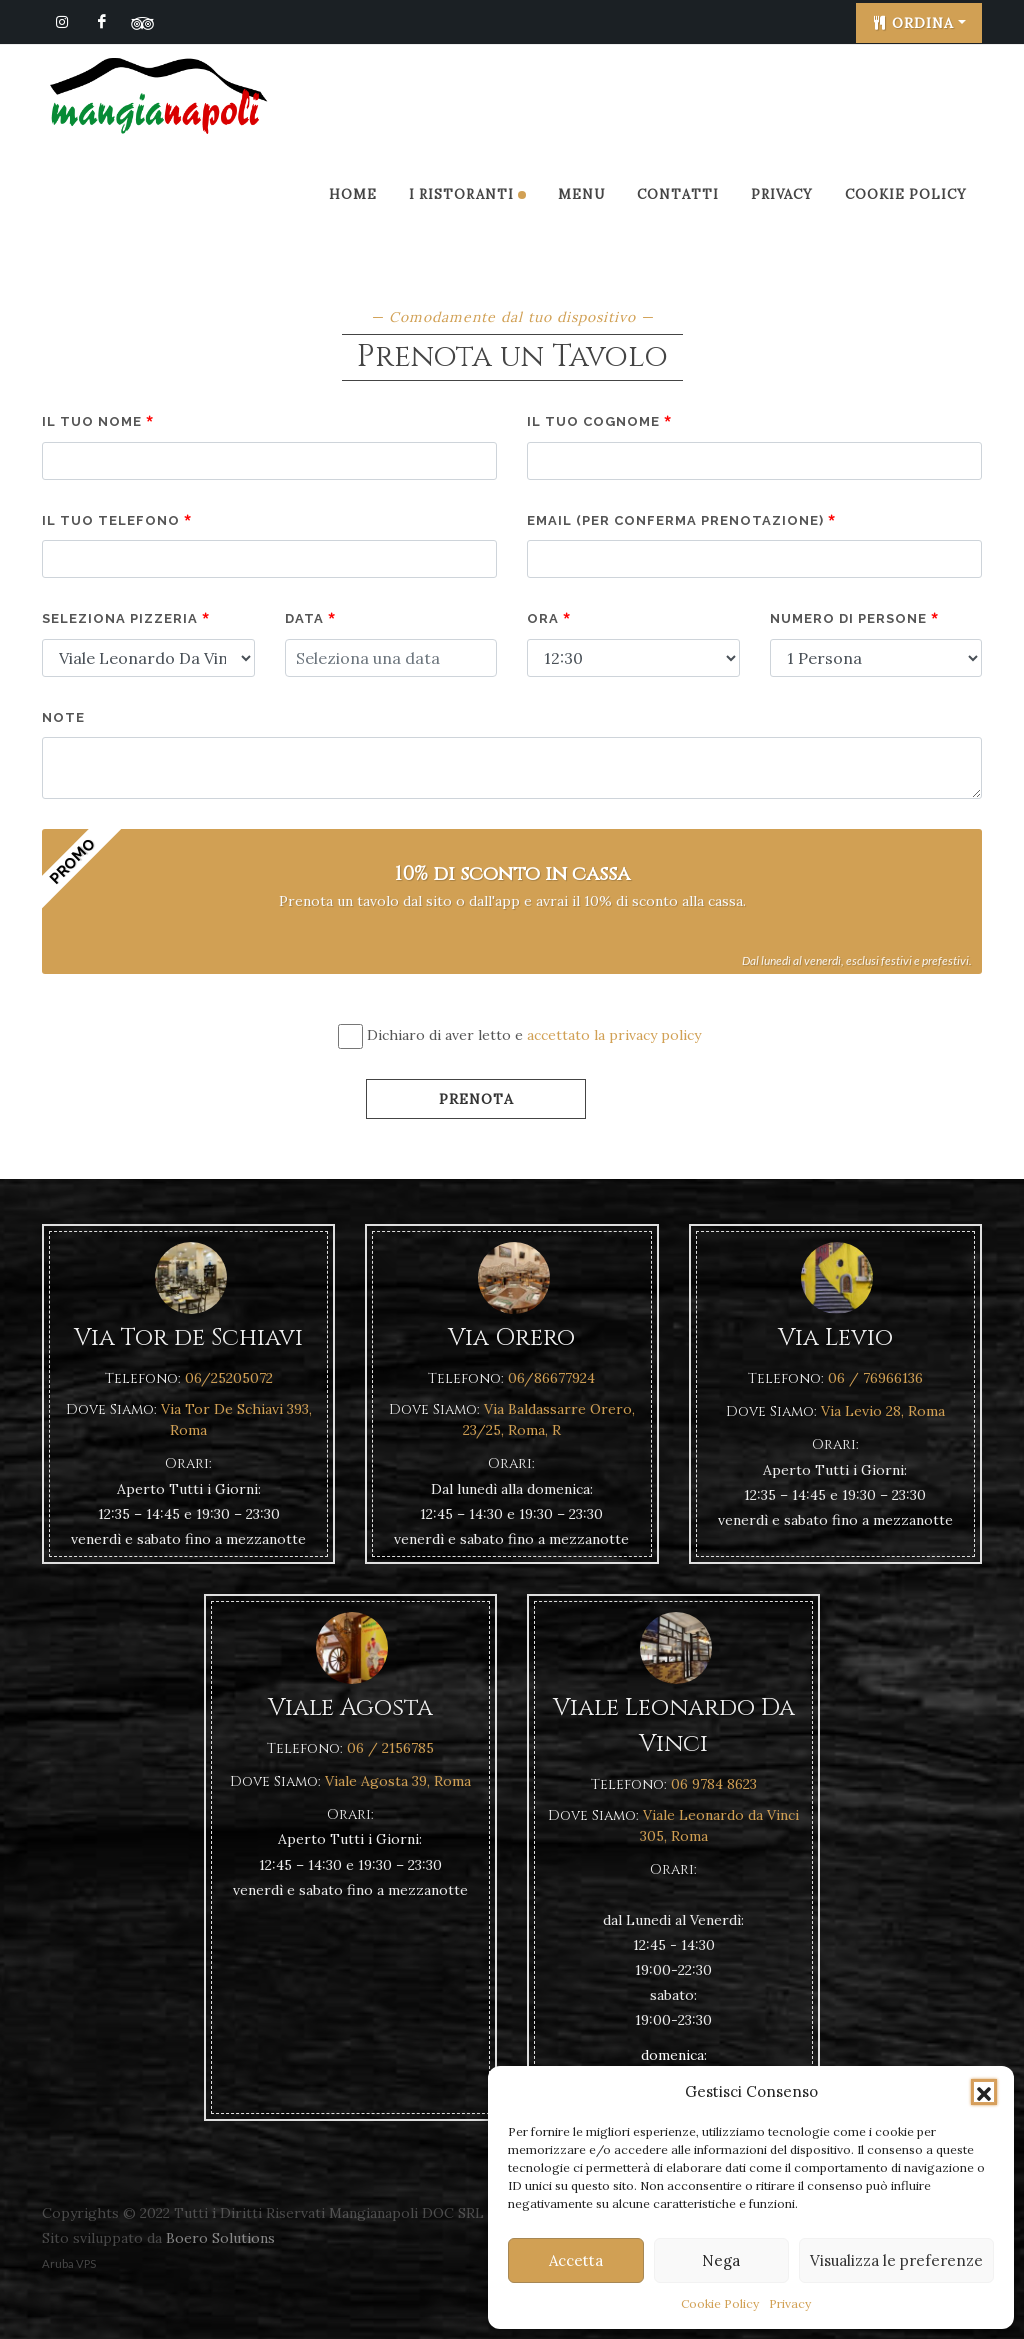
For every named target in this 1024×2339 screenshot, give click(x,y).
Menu (581, 194)
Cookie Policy (720, 2303)
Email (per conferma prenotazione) (681, 520)
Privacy (790, 2303)
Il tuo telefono (117, 520)
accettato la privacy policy (614, 1035)
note (63, 717)
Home (353, 194)
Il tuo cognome (599, 421)
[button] (984, 2092)
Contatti (678, 194)
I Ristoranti (467, 194)
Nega (721, 2260)
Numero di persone (854, 618)
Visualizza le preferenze (896, 2260)
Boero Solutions (220, 2238)
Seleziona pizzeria (126, 618)
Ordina (913, 23)
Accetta (576, 2260)
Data (310, 618)
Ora (549, 618)
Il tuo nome (98, 421)
